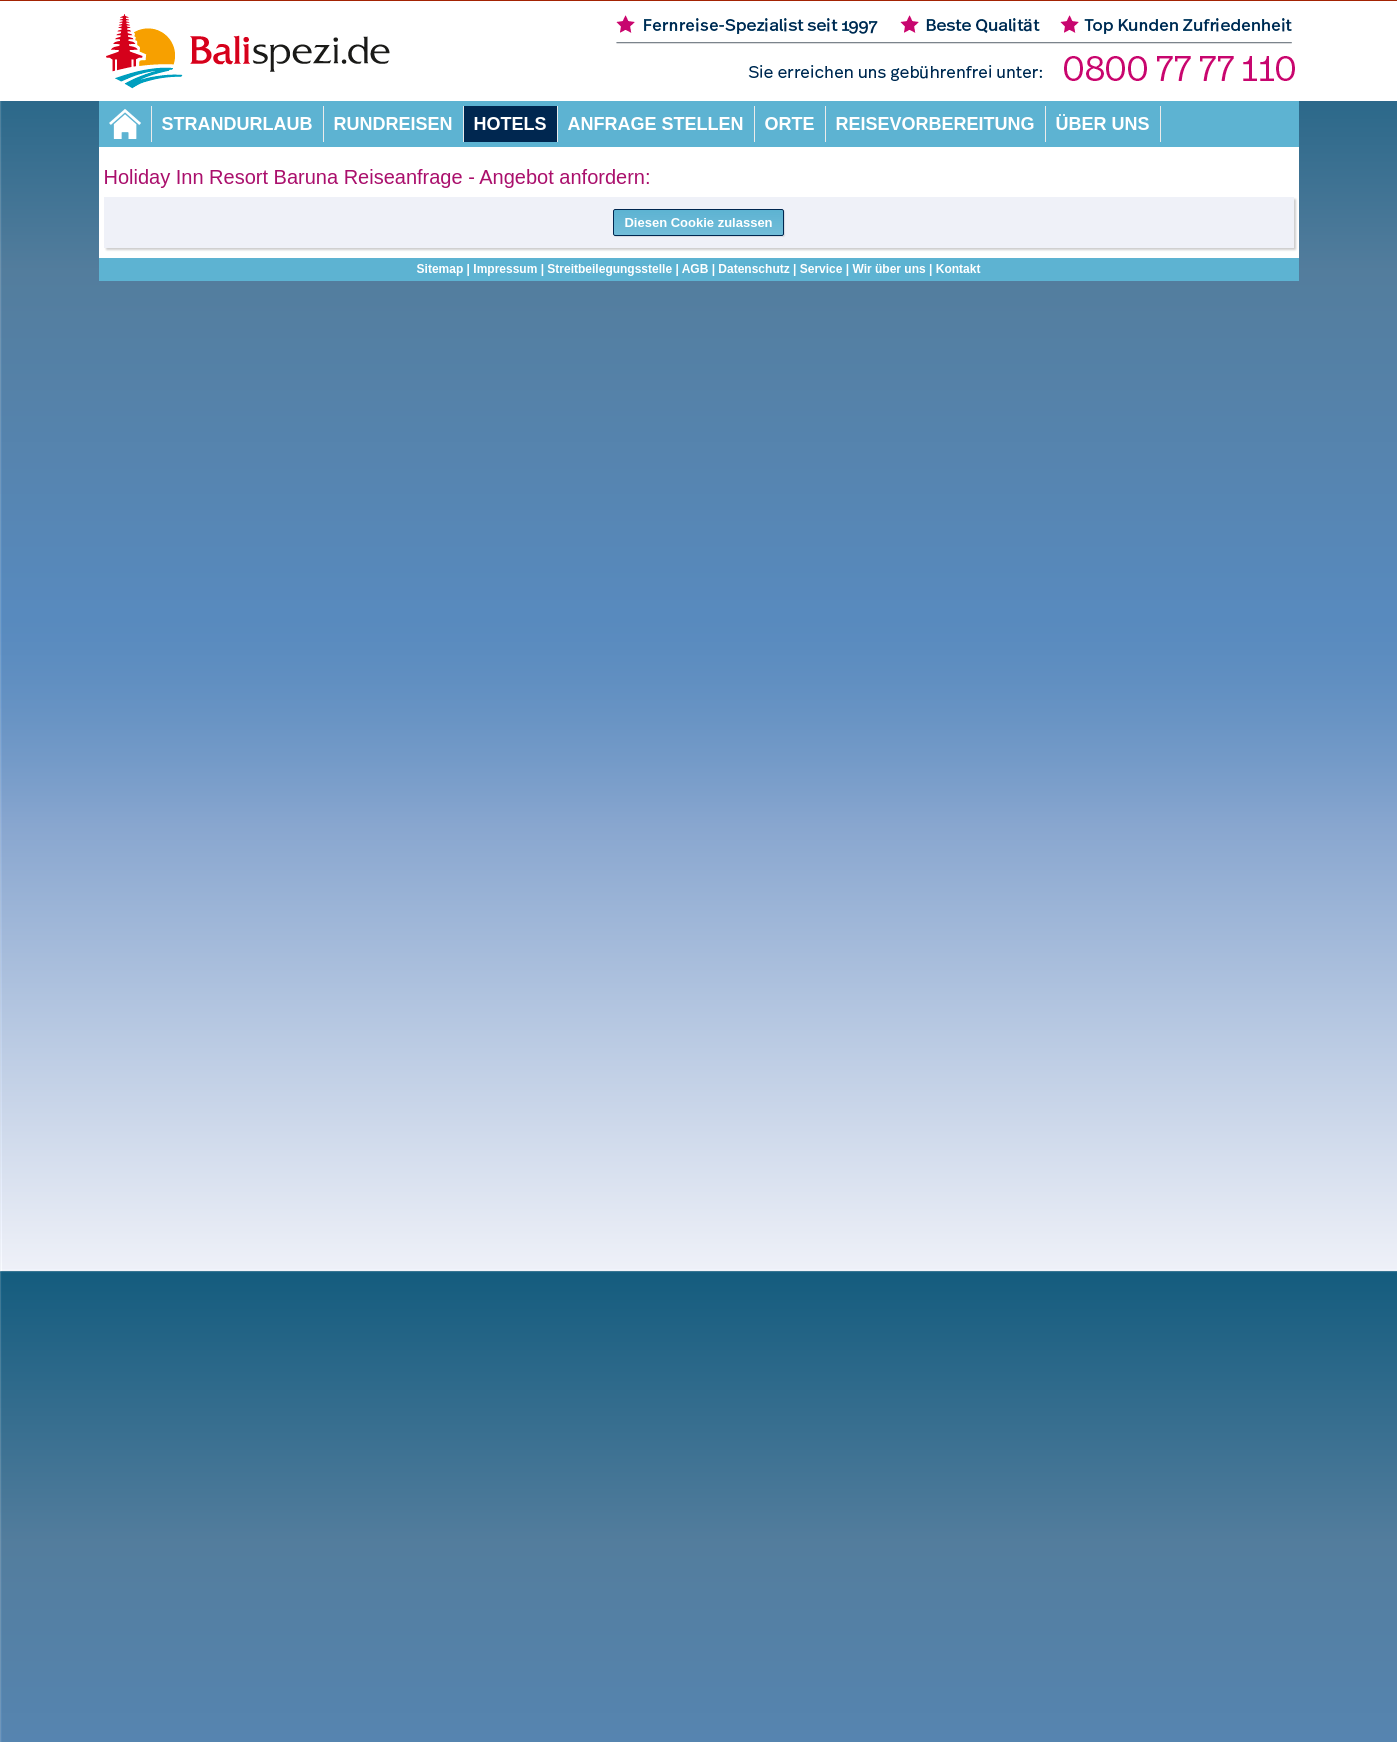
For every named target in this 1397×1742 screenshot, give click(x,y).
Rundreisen (393, 124)
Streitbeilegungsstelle (609, 269)
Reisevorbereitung (935, 124)
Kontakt (958, 269)
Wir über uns (888, 269)
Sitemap (440, 269)
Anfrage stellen (656, 124)
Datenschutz (753, 269)
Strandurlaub (237, 124)
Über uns (1103, 124)
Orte (790, 124)
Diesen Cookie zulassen (698, 222)
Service (821, 269)
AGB (695, 269)
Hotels (510, 124)
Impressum (505, 269)
